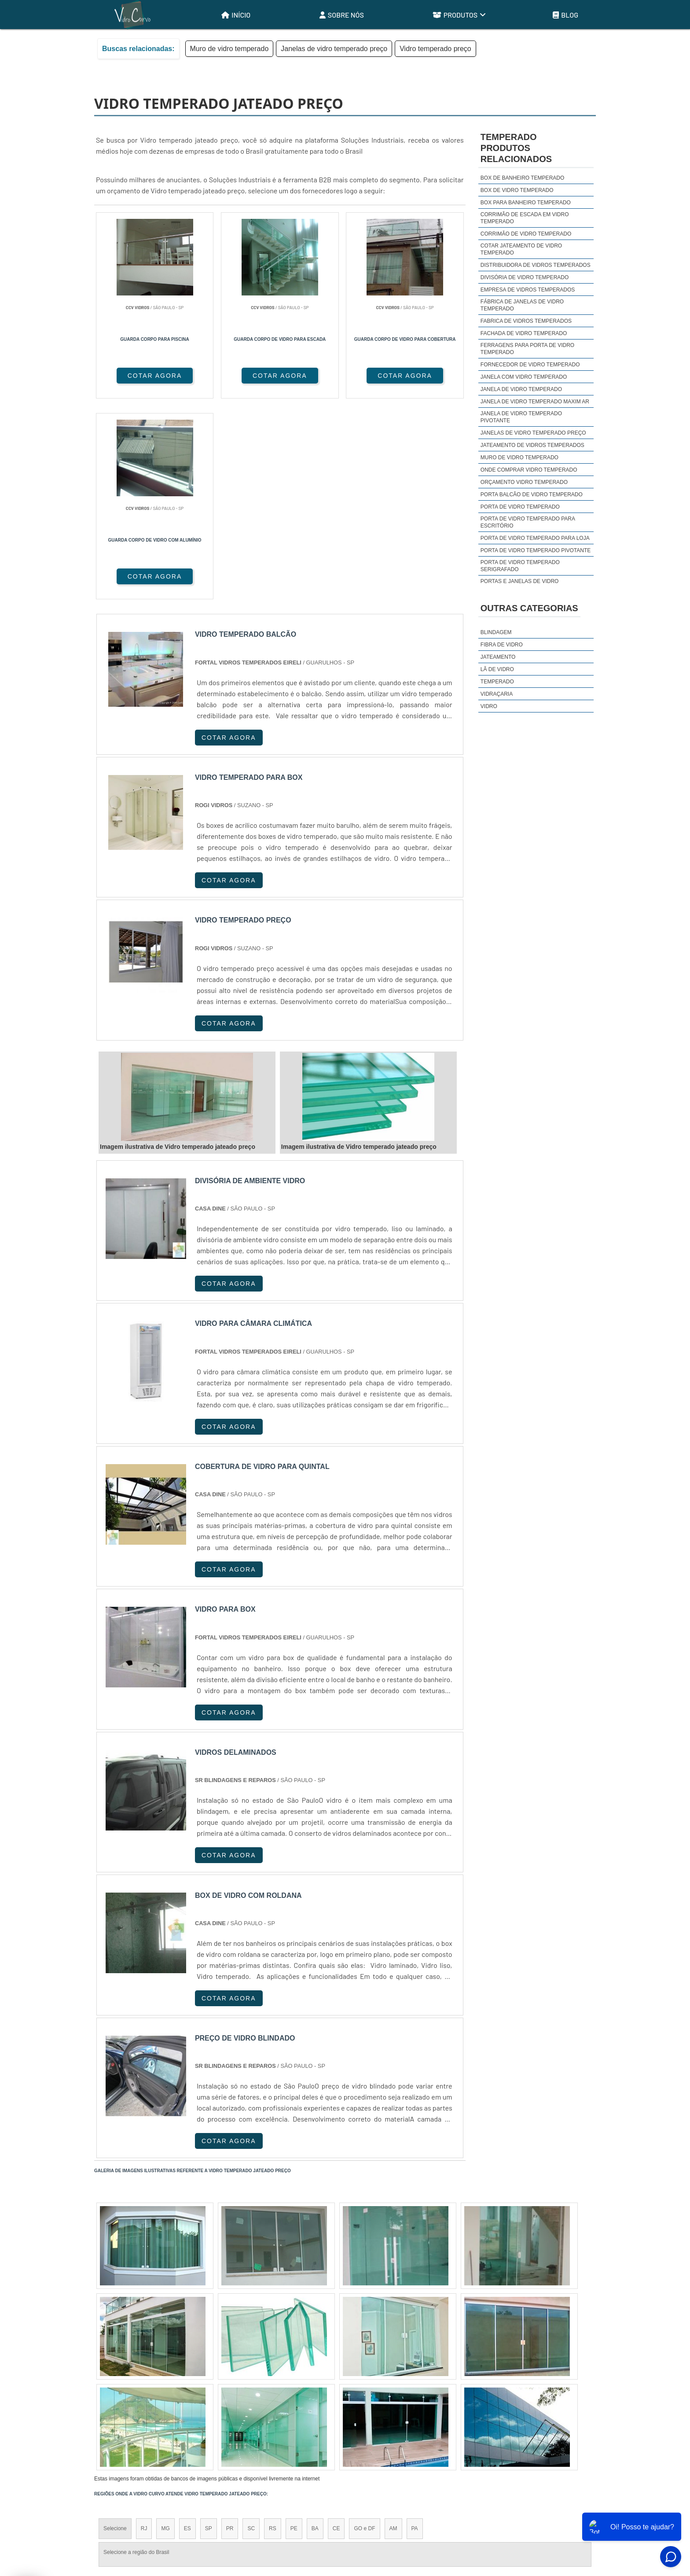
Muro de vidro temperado (229, 48)
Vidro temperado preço (435, 48)
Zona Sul (245, 2413)
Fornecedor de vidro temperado (530, 365)
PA (414, 2328)
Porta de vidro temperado (520, 507)
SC (251, 2328)
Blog (565, 14)
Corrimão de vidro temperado (526, 234)
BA (315, 2328)
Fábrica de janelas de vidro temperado (522, 305)
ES (187, 2328)
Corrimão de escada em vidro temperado (525, 218)
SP (208, 2328)
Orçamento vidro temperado (524, 482)
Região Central (121, 2413)
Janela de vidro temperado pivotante (521, 417)
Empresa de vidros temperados (528, 290)
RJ (144, 2328)
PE (293, 2328)
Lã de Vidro (497, 669)
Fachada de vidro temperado (524, 333)
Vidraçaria (497, 694)
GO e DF (364, 2328)
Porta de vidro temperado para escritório (528, 522)
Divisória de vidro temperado (525, 277)
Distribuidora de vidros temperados (536, 265)
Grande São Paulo (332, 2413)
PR (230, 2328)
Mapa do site (571, 2505)
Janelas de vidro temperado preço (334, 48)
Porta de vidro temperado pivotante (536, 550)
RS (272, 2328)
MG (165, 2328)
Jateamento (498, 657)
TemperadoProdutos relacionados (516, 148)
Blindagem (496, 632)
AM (393, 2328)
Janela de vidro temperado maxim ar (535, 402)
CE (336, 2328)
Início (235, 14)
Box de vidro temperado (517, 190)
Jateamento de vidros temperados (532, 445)
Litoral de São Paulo (392, 2413)
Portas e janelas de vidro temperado (520, 584)
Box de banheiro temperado (522, 178)
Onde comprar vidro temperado (529, 470)
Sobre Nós (341, 14)
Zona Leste (283, 2413)
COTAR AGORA (141, 375)
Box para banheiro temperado (526, 202)
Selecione (115, 2328)
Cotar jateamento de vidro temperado (521, 249)
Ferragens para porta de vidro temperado (527, 348)
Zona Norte (166, 2413)
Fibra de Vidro (502, 645)
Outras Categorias (529, 608)
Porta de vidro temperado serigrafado (520, 565)
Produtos (459, 14)
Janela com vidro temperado (524, 377)
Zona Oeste (207, 2413)
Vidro (489, 706)
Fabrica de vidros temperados (526, 321)
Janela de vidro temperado (521, 389)
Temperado (497, 682)
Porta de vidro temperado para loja (535, 538)
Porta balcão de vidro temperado (532, 494)
